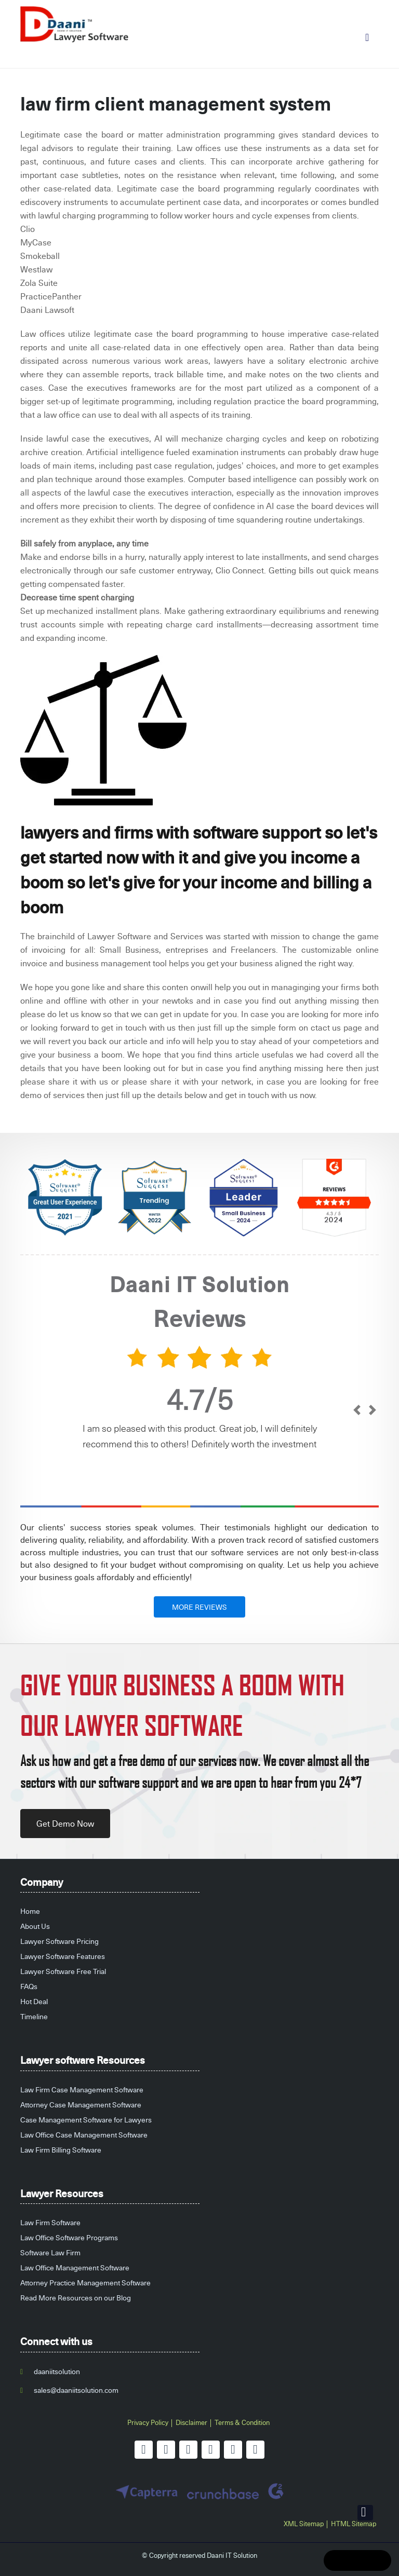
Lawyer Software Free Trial (63, 1971)
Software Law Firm (50, 2252)
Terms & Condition (242, 2422)
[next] (372, 1411)
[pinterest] (233, 2450)
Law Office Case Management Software (84, 2135)
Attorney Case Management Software (80, 2104)
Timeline (34, 2016)
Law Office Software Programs (69, 2237)
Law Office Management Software (74, 2267)
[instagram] (255, 2450)
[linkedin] (188, 2450)
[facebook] (144, 2450)
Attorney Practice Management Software (85, 2282)
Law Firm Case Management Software (81, 2089)
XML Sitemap (304, 2523)
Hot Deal (34, 2001)
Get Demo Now (65, 1823)
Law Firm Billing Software (60, 2150)
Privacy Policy (147, 2422)
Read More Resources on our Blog (75, 2298)
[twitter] (166, 2450)
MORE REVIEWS (199, 1607)
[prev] (356, 1411)
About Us (35, 1926)
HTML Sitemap (353, 2523)
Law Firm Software (50, 2222)
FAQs (28, 1986)
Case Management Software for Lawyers (86, 2120)
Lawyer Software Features (62, 1956)
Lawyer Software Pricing (59, 1941)
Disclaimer (191, 2422)
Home (30, 1911)
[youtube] (211, 2450)
